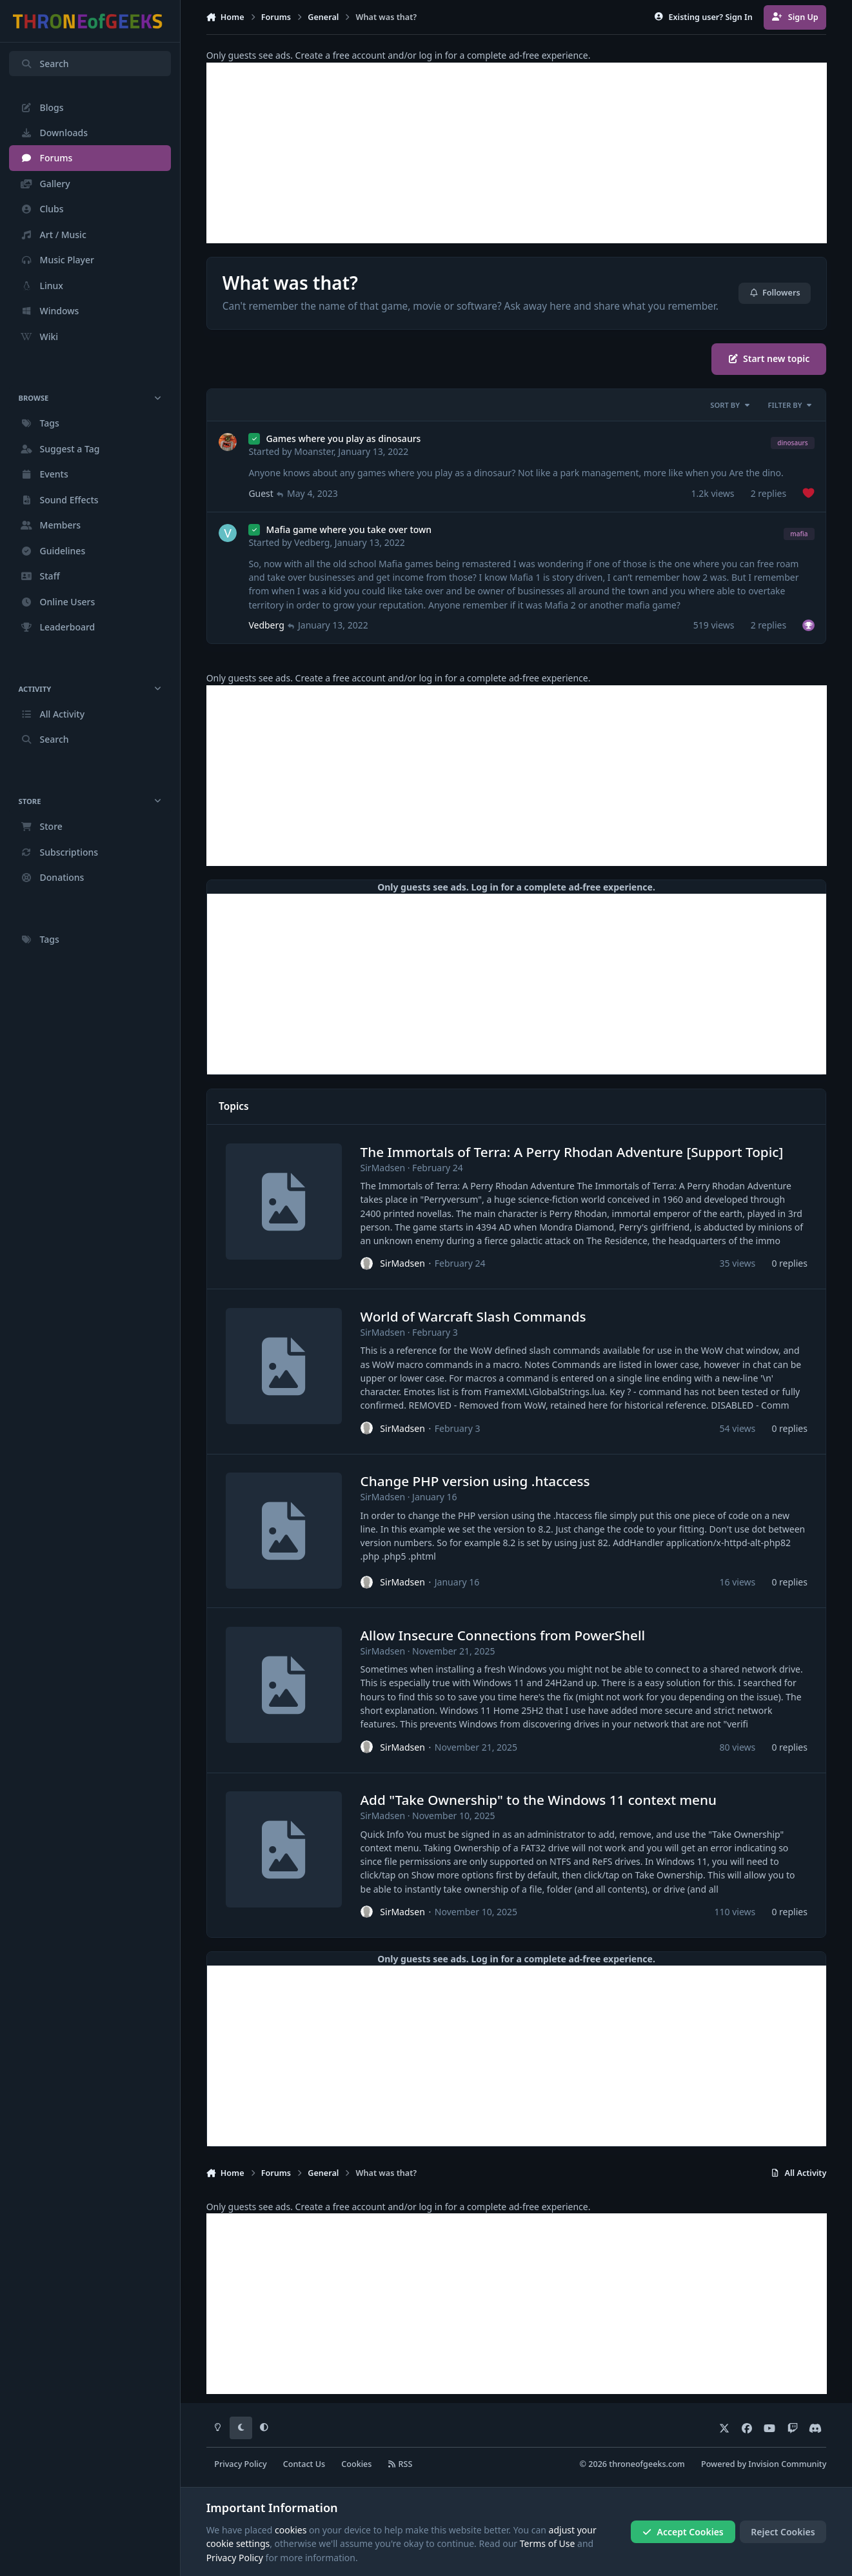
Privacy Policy (240, 2464)
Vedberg (312, 542)
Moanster (313, 451)
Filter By (790, 405)
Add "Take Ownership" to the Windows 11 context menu (538, 1800)
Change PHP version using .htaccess (474, 1482)
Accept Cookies (683, 2532)
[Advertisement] (516, 153)
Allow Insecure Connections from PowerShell (502, 1635)
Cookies (356, 2464)
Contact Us (304, 2464)
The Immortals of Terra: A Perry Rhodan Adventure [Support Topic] (571, 1152)
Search (44, 63)
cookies (290, 2530)
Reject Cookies (783, 2532)
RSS (400, 2464)
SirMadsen (382, 1168)
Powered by (763, 2464)
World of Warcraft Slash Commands (473, 1316)
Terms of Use (547, 2543)
